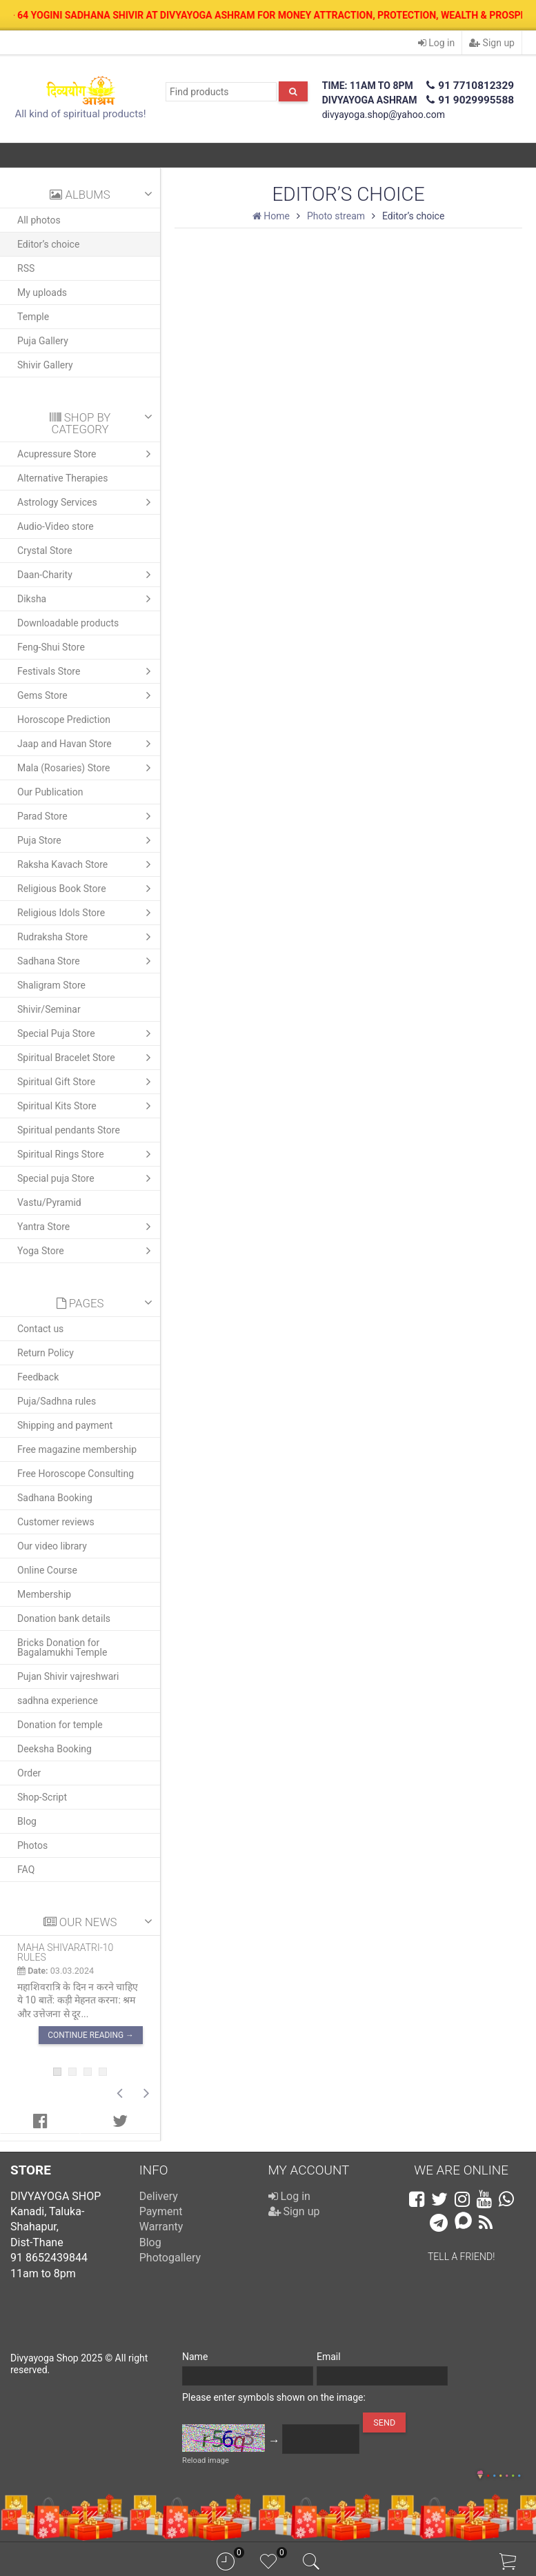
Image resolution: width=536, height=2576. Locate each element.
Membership (44, 1594)
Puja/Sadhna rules (56, 1401)
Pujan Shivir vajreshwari (68, 1676)
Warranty (161, 2226)
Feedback (38, 1377)
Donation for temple (60, 1724)
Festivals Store (87, 671)
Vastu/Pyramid (49, 1202)
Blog (27, 1821)
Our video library (52, 1546)
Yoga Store (87, 1251)
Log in (436, 42)
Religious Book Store (87, 889)
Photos (32, 1845)
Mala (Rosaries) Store (87, 768)
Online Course (47, 1570)
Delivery (158, 2196)
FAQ (25, 1869)
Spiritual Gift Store (87, 1082)
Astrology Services (87, 502)
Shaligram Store (51, 985)
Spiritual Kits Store (87, 1106)
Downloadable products (68, 622)
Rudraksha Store (87, 937)
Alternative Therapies (62, 478)
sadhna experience (57, 1700)
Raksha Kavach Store (87, 864)
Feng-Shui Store (51, 647)
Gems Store (87, 695)
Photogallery (170, 2257)
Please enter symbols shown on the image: (274, 2397)
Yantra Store (87, 1227)
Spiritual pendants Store (68, 1130)
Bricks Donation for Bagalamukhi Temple (62, 1647)
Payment (161, 2211)
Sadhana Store (87, 961)
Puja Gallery (42, 340)
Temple (33, 316)
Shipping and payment (64, 1425)
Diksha (87, 599)
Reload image (205, 2460)
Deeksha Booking (54, 1748)
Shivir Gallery (45, 364)
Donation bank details (63, 1618)
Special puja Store (87, 1178)
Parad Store (87, 816)
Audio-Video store (55, 526)
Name (195, 2356)
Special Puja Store (87, 1033)
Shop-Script (42, 1797)
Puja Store (87, 840)
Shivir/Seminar (49, 1009)
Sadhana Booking (54, 1497)
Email (329, 2356)
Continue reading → (91, 2034)
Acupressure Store (87, 454)
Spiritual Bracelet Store (87, 1058)
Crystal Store (44, 550)
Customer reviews (56, 1521)
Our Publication (50, 791)
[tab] (40, 2121)
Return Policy (45, 1352)
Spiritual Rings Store (87, 1154)
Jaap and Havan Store (87, 744)
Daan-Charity (87, 575)
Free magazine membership (77, 1449)
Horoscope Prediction (63, 719)
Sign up (492, 42)
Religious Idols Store (87, 913)
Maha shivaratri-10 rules (65, 1952)
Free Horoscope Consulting (75, 1473)
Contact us (40, 1328)
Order (29, 1773)
